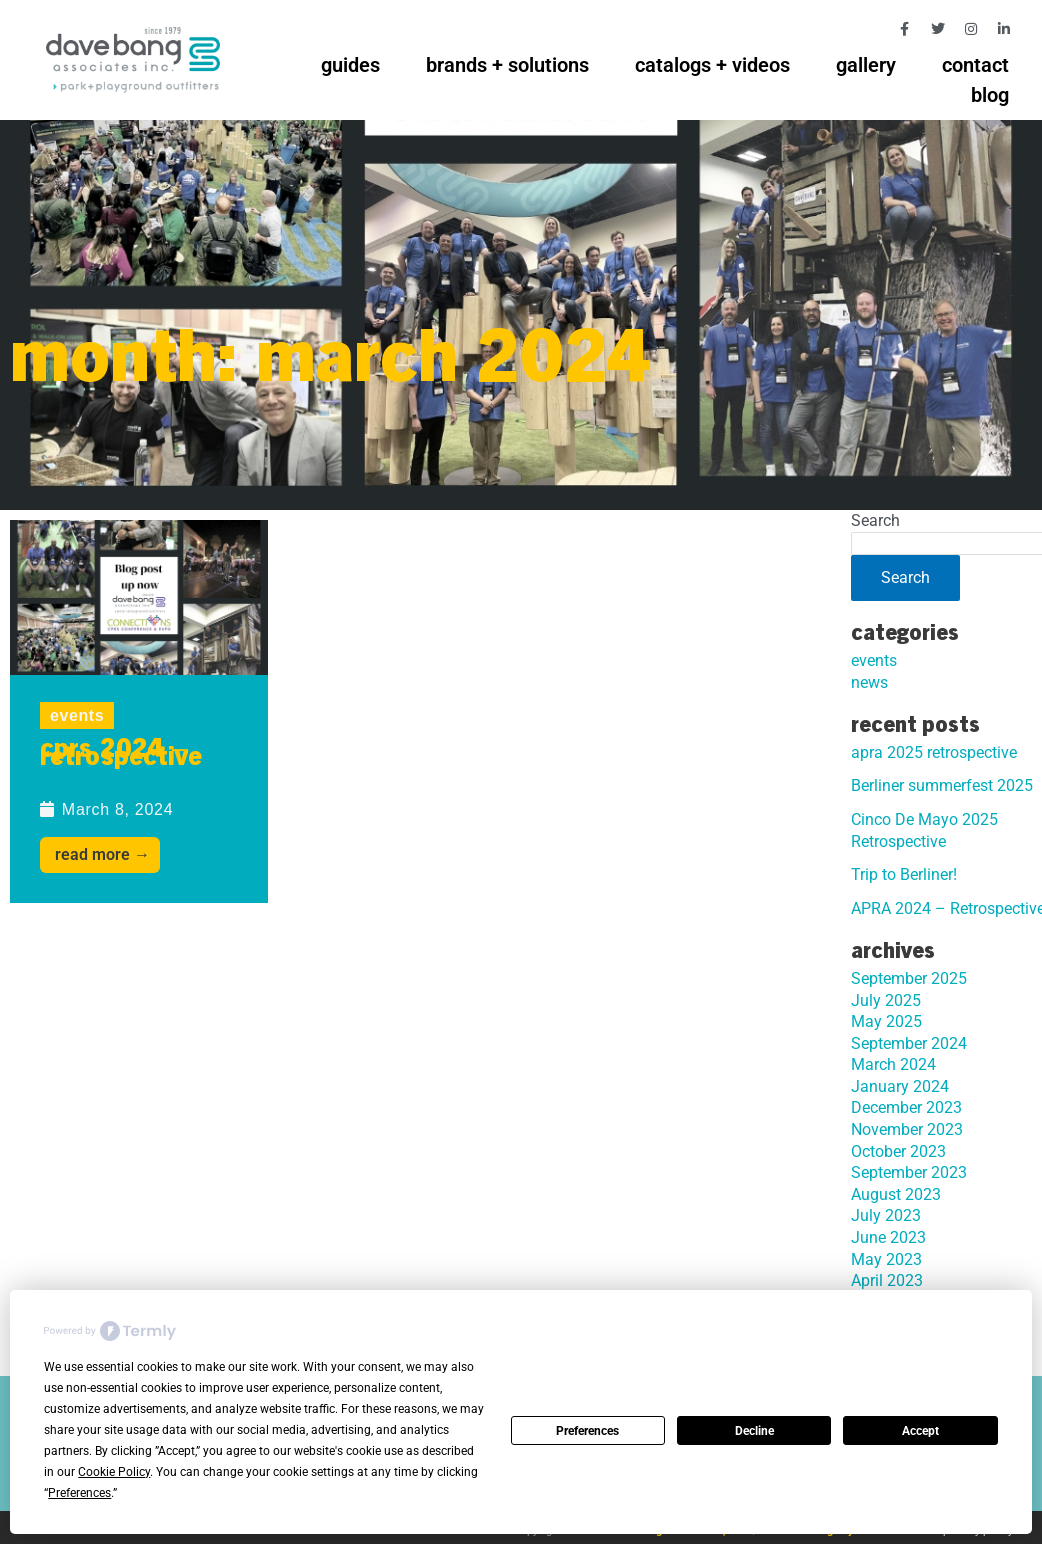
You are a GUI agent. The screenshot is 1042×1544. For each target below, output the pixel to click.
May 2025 (886, 1021)
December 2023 (906, 1107)
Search (875, 520)
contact (975, 65)
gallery (866, 65)
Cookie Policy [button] (114, 1472)
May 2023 (886, 1259)
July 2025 (886, 1000)
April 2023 (887, 1280)
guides (350, 65)
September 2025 (909, 978)
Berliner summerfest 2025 (942, 785)
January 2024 (900, 1086)
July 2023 (886, 1215)
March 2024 (893, 1064)
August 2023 (896, 1194)
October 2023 (898, 1151)
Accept (920, 1431)
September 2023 (909, 1172)
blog (990, 95)
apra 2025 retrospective (934, 752)
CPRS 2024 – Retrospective (121, 755)
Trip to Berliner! (904, 874)
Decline (754, 1431)
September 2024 (909, 1043)
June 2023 (888, 1237)
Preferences (587, 1431)
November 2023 (907, 1129)
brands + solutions (507, 65)
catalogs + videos (712, 65)
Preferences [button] (79, 1493)
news (869, 682)
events (77, 715)
